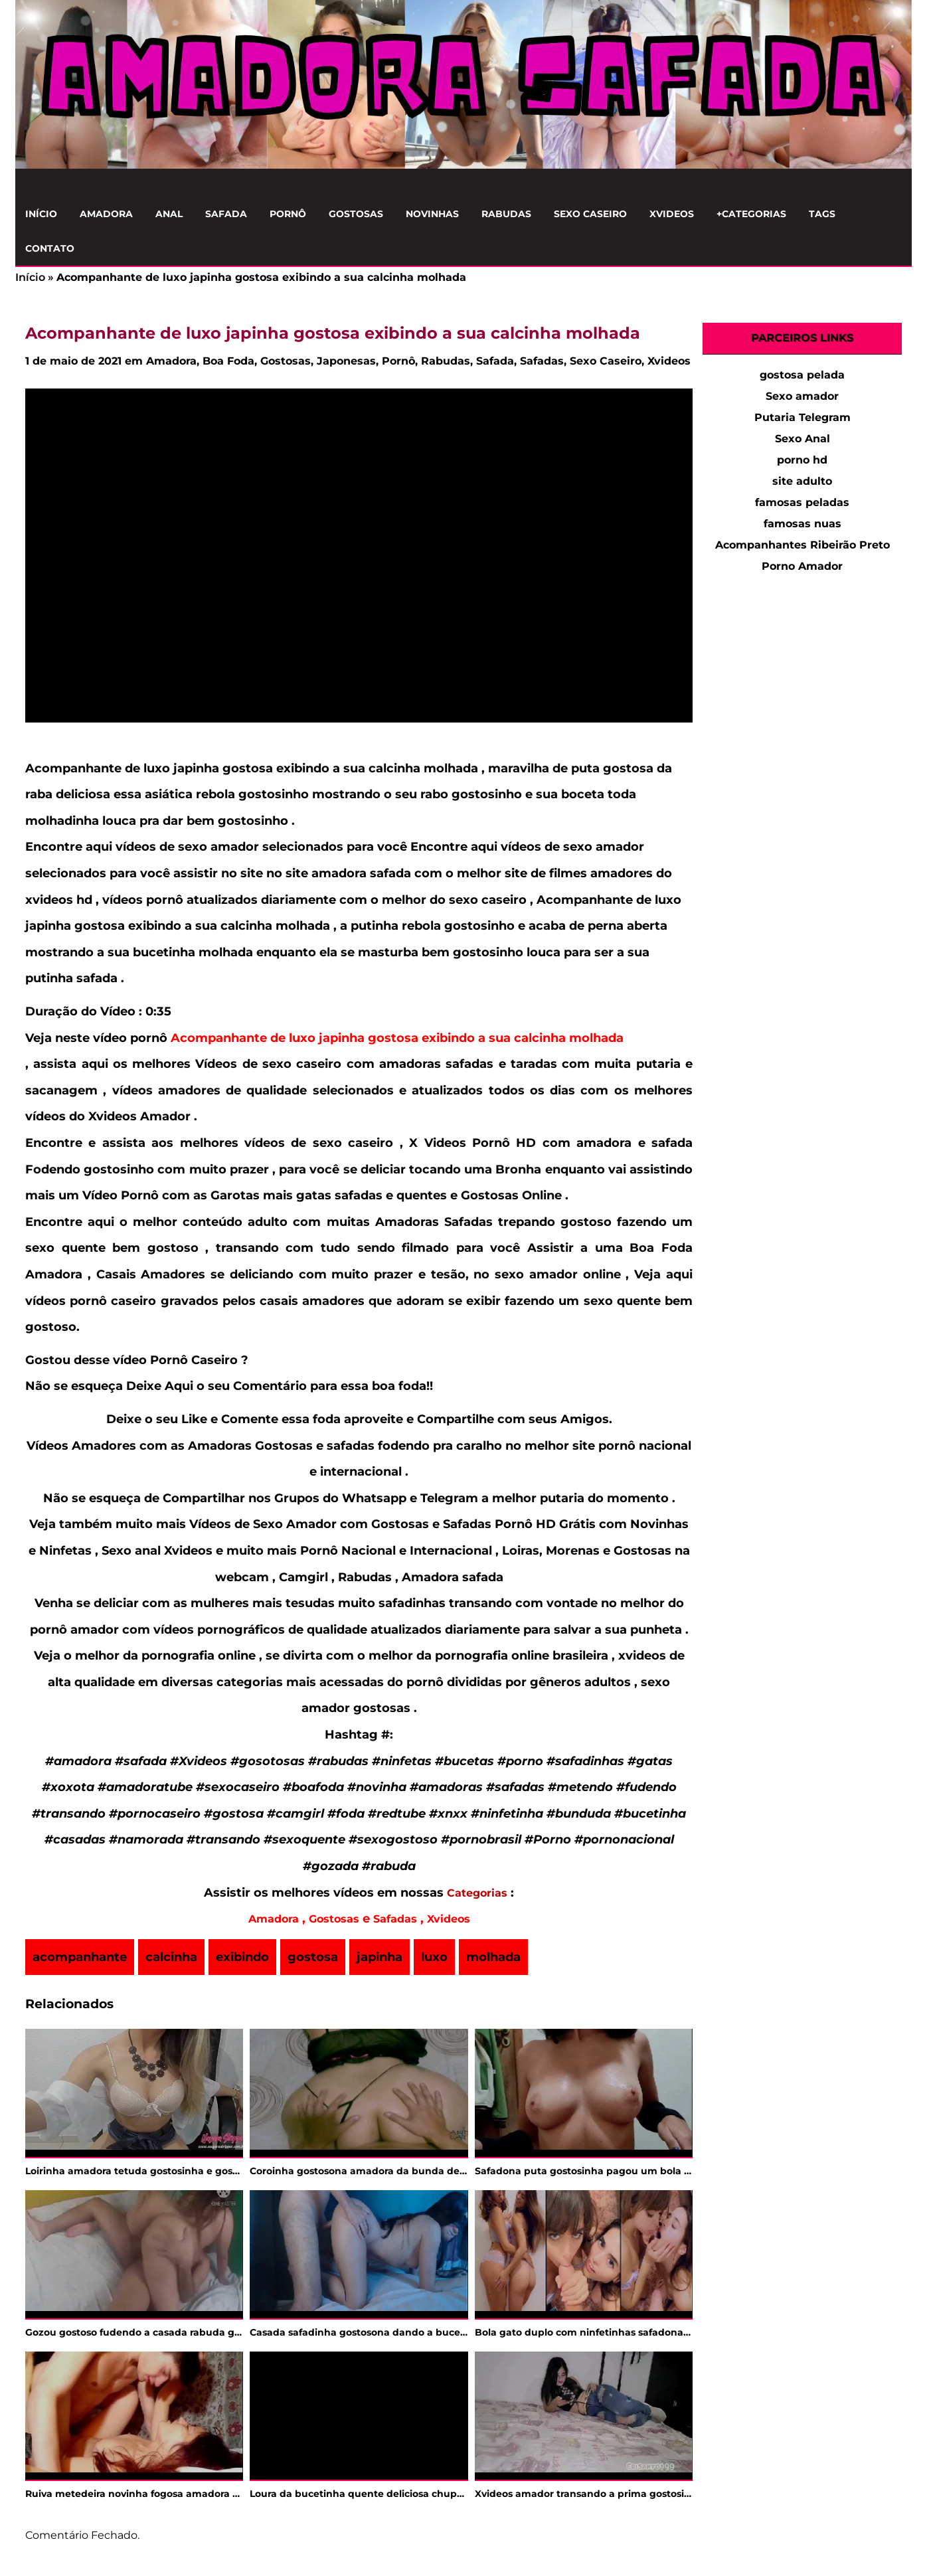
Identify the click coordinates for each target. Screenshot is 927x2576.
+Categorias (751, 214)
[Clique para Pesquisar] (894, 183)
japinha (379, 1957)
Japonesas (346, 361)
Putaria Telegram (802, 417)
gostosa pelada (802, 375)
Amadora (106, 214)
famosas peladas (802, 502)
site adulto (802, 481)
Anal (169, 214)
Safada (226, 214)
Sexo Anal (802, 438)
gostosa (313, 1957)
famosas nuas (802, 523)
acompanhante (80, 1957)
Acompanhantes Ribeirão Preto (802, 545)
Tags (822, 214)
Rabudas (506, 214)
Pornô (288, 214)
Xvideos (671, 214)
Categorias (477, 1893)
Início (41, 214)
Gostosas (356, 214)
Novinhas (432, 214)
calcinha (171, 1957)
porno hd (802, 460)
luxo (434, 1957)
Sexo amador (802, 396)
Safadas (542, 361)
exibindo (242, 1957)
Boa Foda (228, 361)
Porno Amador (802, 566)
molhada (493, 1957)
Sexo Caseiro (590, 214)
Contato (49, 248)
